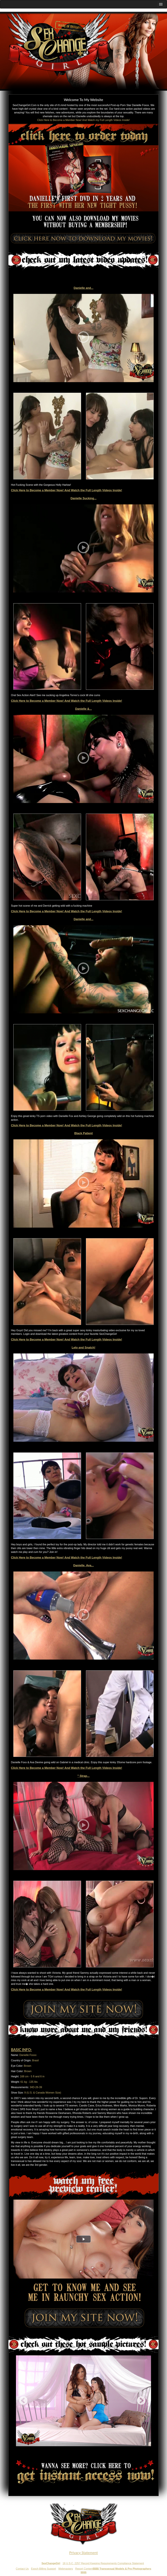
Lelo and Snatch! (83, 1347)
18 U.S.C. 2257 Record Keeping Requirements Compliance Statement (103, 2563)
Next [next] (141, 2401)
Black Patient (83, 1133)
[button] (83, 2239)
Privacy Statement (83, 2552)
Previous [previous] (23, 2401)
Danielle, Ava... (83, 1565)
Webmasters (65, 2568)
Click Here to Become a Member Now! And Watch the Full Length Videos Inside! (66, 490)
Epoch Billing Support (43, 2568)
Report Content (84, 2568)
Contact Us (22, 2568)
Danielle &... (83, 708)
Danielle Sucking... (83, 498)
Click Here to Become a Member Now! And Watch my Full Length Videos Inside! (83, 120)
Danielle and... (83, 288)
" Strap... (83, 1776)
